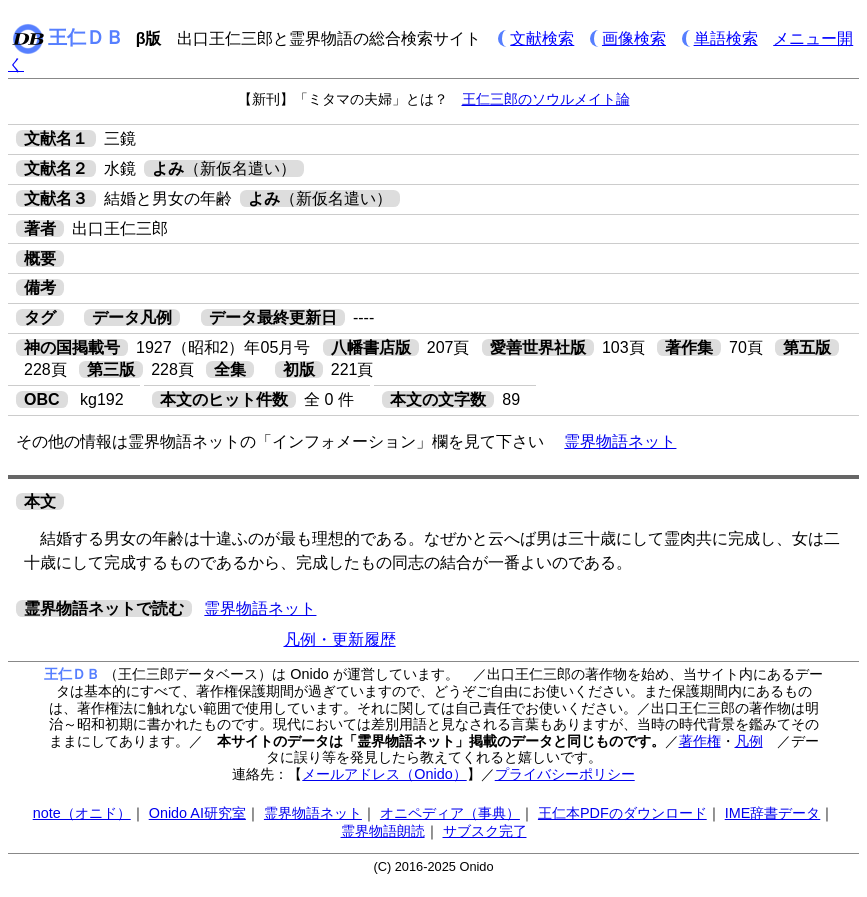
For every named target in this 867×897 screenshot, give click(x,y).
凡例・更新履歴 (340, 639)
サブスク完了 (485, 831)
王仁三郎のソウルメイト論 (546, 99)
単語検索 (726, 38)
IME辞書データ (773, 813)
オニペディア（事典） (450, 813)
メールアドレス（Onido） (384, 774)
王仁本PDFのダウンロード (622, 813)
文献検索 (542, 38)
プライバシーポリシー (565, 774)
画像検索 (634, 38)
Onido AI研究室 (197, 813)
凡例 (749, 741)
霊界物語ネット (620, 441)
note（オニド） (82, 813)
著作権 (700, 741)
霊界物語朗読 (383, 831)
